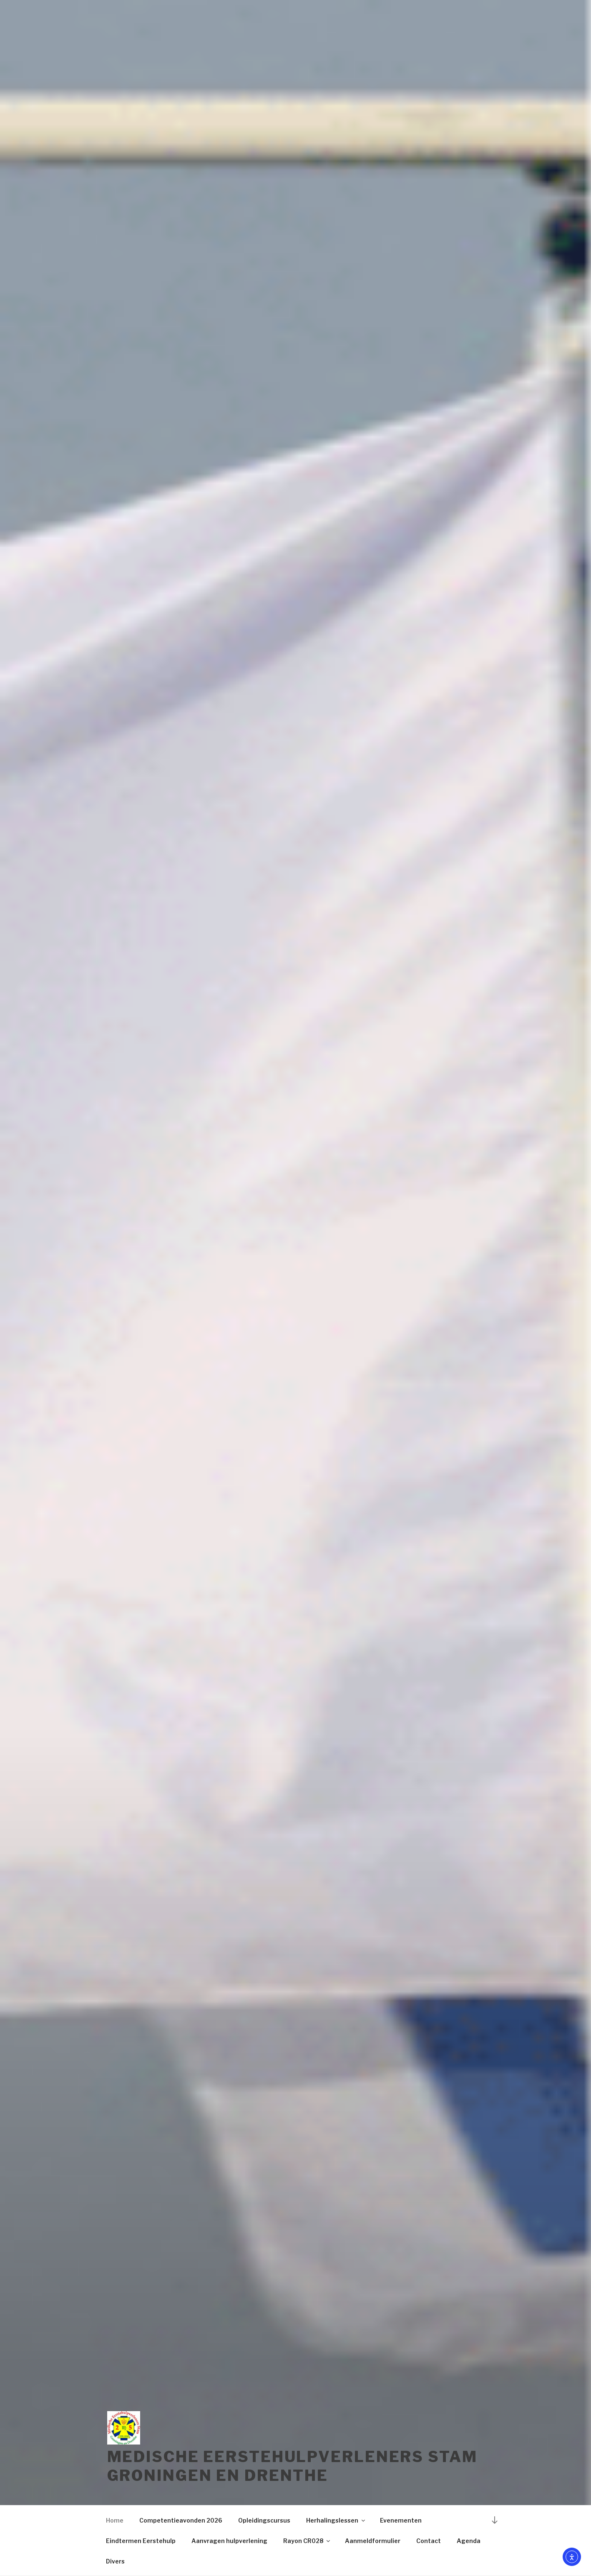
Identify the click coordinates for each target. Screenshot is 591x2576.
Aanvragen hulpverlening (229, 2540)
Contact (428, 2540)
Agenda (468, 2540)
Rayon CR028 (307, 2540)
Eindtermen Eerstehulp (141, 2540)
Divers (115, 2561)
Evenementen (401, 2520)
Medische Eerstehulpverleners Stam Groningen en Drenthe (292, 2466)
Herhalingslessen (336, 2520)
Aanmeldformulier (372, 2540)
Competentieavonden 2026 (180, 2520)
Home (114, 2520)
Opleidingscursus (264, 2520)
